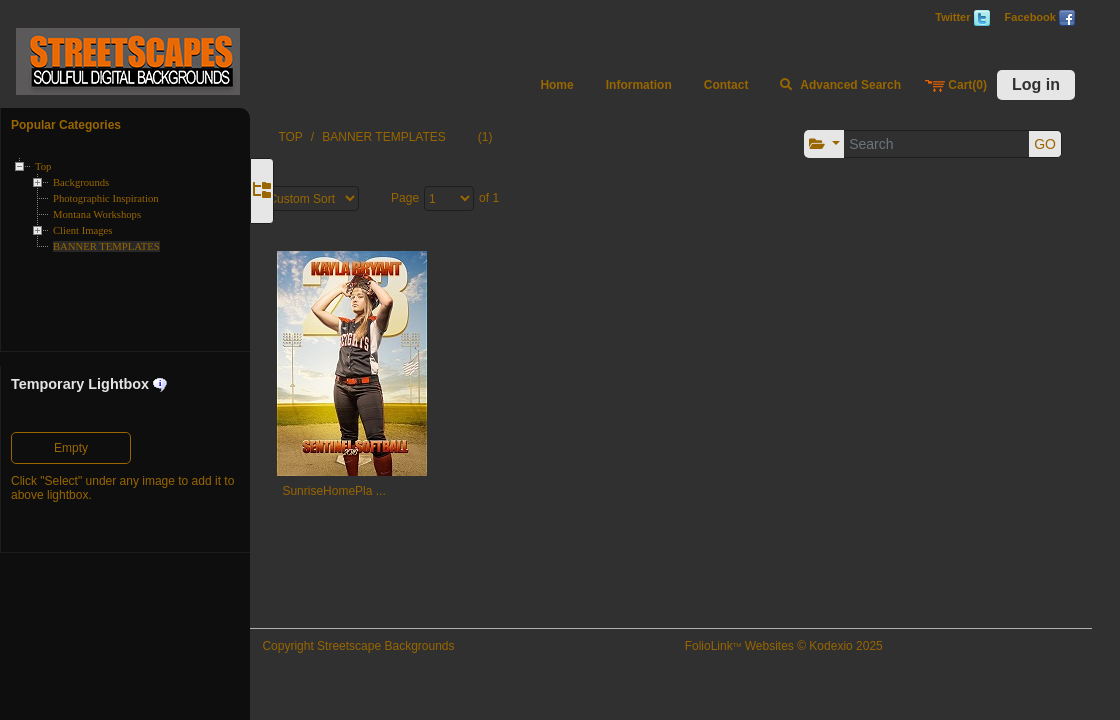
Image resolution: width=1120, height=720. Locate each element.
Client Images (82, 230)
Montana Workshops (97, 214)
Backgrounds (81, 182)
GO (1040, 144)
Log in (1036, 84)
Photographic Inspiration (106, 198)
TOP (328, 137)
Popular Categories (66, 125)
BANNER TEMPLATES (106, 246)
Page (443, 198)
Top (43, 166)
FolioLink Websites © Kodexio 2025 (800, 646)
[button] (819, 144)
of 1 (527, 198)
